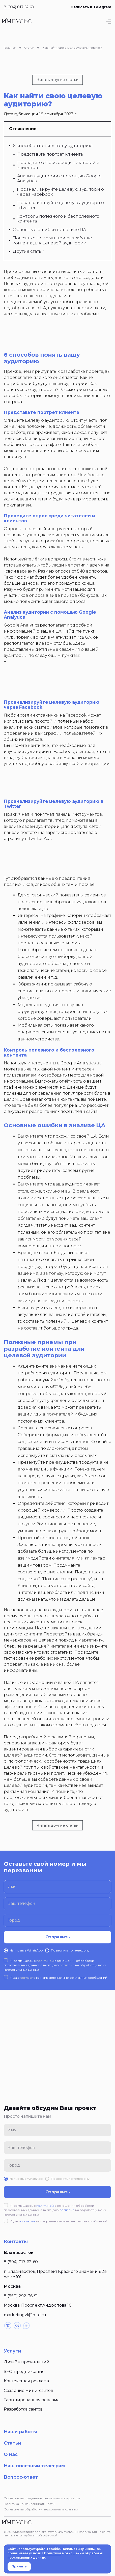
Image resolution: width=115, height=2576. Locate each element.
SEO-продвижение (24, 2371)
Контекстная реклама (26, 2381)
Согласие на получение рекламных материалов (42, 2498)
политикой (45, 1961)
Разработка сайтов (23, 2409)
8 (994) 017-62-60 (19, 7)
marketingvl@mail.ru (25, 2314)
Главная (10, 47)
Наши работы (20, 2432)
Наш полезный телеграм (34, 2466)
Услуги (12, 2351)
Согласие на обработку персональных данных (41, 2509)
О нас (11, 2454)
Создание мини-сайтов (28, 2390)
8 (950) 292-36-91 (21, 2296)
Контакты (16, 2241)
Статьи (29, 47)
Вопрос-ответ (21, 2477)
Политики (52, 2553)
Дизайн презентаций (26, 2362)
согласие (67, 1965)
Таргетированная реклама (32, 2399)
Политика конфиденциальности (29, 2504)
